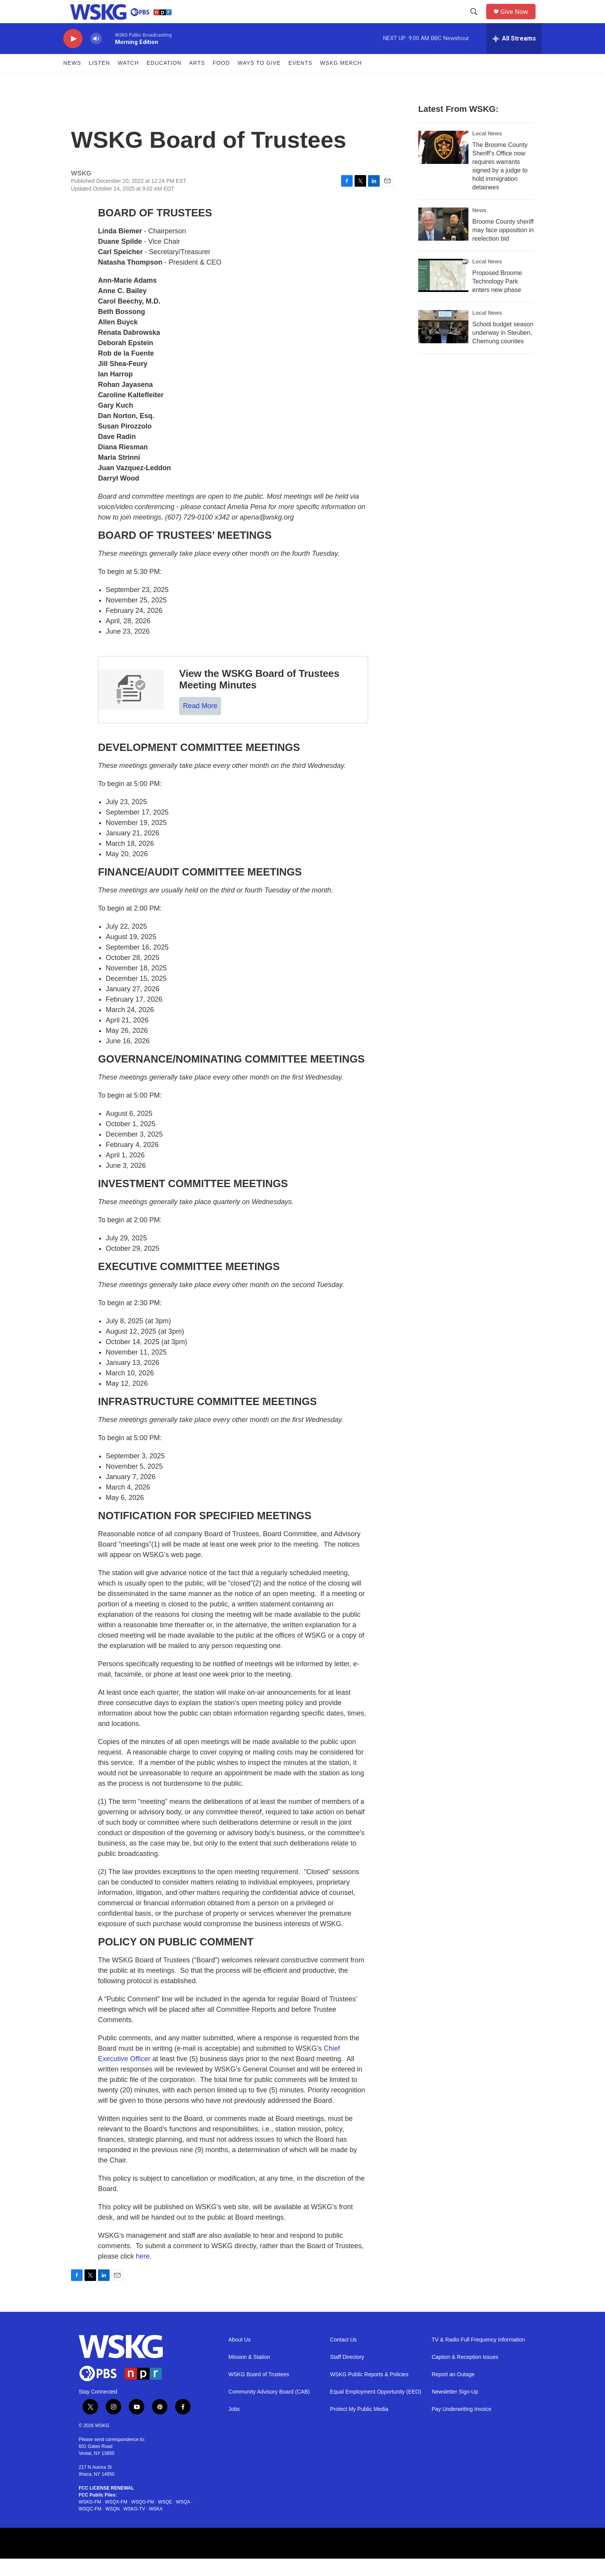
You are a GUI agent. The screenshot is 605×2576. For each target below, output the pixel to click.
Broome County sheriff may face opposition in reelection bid (503, 247)
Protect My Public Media (359, 2426)
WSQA (183, 2519)
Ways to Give (259, 80)
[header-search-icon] (476, 20)
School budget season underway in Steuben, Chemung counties (502, 350)
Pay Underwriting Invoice (462, 2426)
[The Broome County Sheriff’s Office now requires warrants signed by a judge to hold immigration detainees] (443, 164)
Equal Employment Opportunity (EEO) (375, 2409)
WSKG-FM (90, 2519)
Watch (128, 80)
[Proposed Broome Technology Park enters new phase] (443, 292)
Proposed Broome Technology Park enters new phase (497, 298)
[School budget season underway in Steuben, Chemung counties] (443, 344)
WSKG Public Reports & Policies (369, 2392)
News (72, 80)
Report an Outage (453, 2392)
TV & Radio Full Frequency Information (478, 2357)
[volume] (96, 56)
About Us (239, 2357)
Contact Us (343, 2357)
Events (301, 80)
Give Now (518, 20)
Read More (200, 723)
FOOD (221, 80)
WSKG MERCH (341, 80)
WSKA (155, 2526)
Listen (99, 80)
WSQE (165, 2519)
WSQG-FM (142, 2519)
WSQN (112, 2526)
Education (164, 80)
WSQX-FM (116, 2519)
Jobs (234, 2426)
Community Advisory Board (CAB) (269, 2409)
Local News (487, 151)
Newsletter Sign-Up (455, 2409)
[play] (73, 56)
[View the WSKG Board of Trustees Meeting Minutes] (131, 707)
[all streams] (514, 55)
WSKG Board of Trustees (258, 2392)
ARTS (197, 80)
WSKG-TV (134, 2526)
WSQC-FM (90, 2526)
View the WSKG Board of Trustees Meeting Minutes (259, 696)
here (143, 2273)
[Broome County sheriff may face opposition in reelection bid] (443, 241)
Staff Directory (347, 2374)
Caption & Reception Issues (465, 2374)
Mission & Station (249, 2374)
